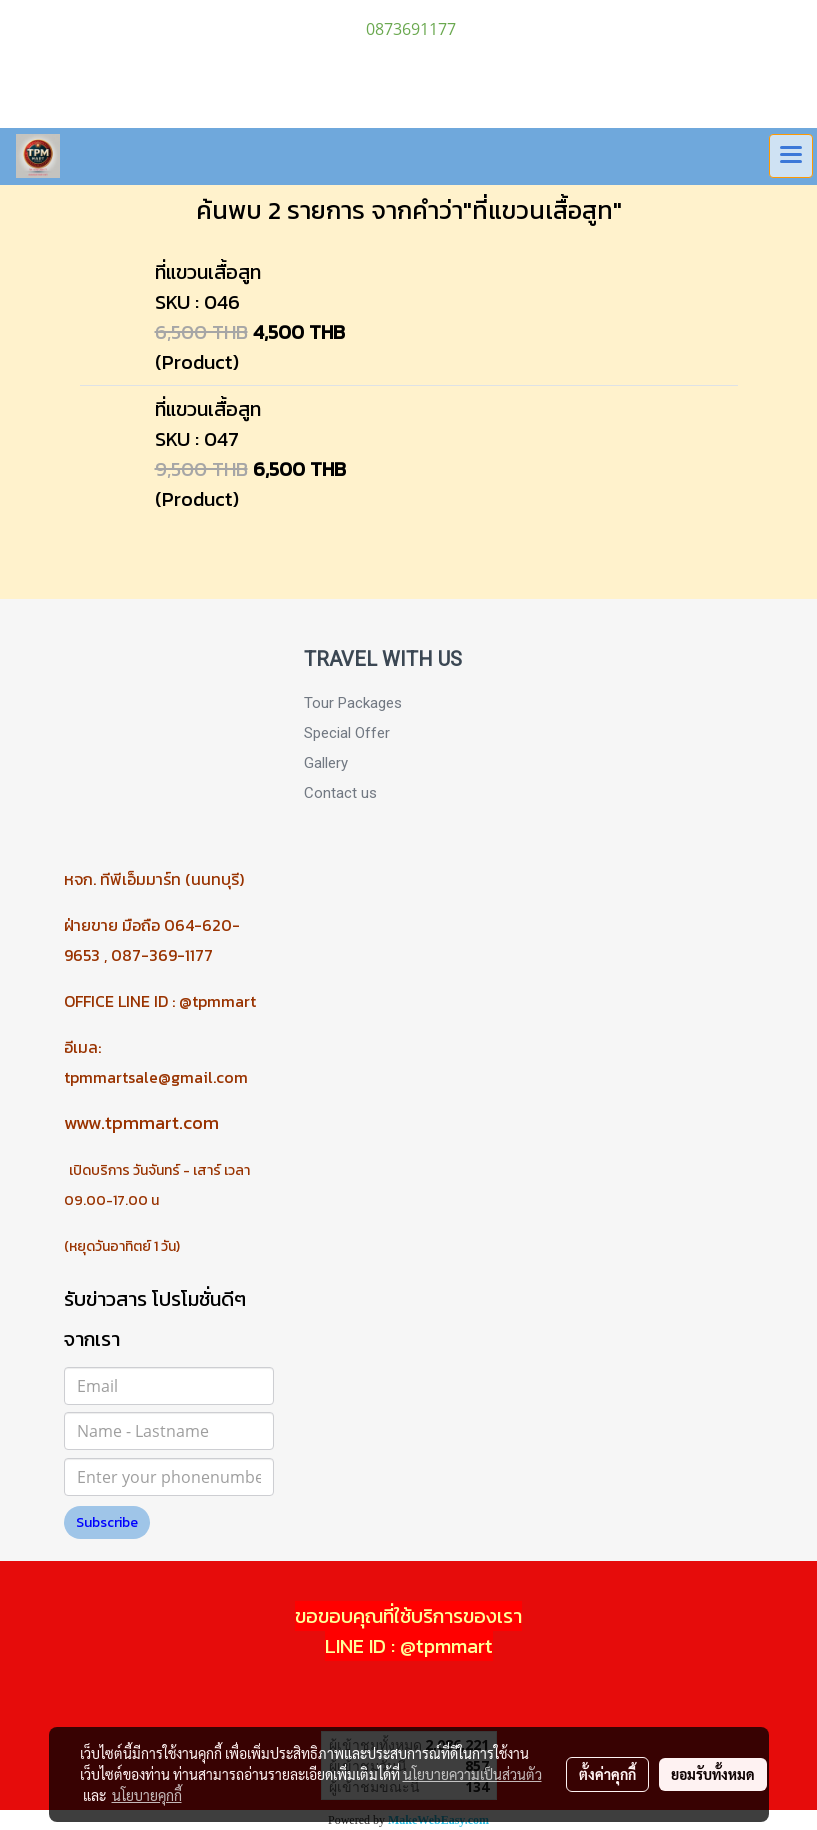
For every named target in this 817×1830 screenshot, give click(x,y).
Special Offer (347, 733)
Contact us (340, 793)
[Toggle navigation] (791, 156)
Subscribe (107, 1522)
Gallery (326, 763)
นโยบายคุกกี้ (147, 1795)
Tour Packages (353, 703)
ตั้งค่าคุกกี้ (607, 1774)
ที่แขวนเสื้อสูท (208, 272)
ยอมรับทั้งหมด (713, 1774)
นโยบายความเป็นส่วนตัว (472, 1774)
